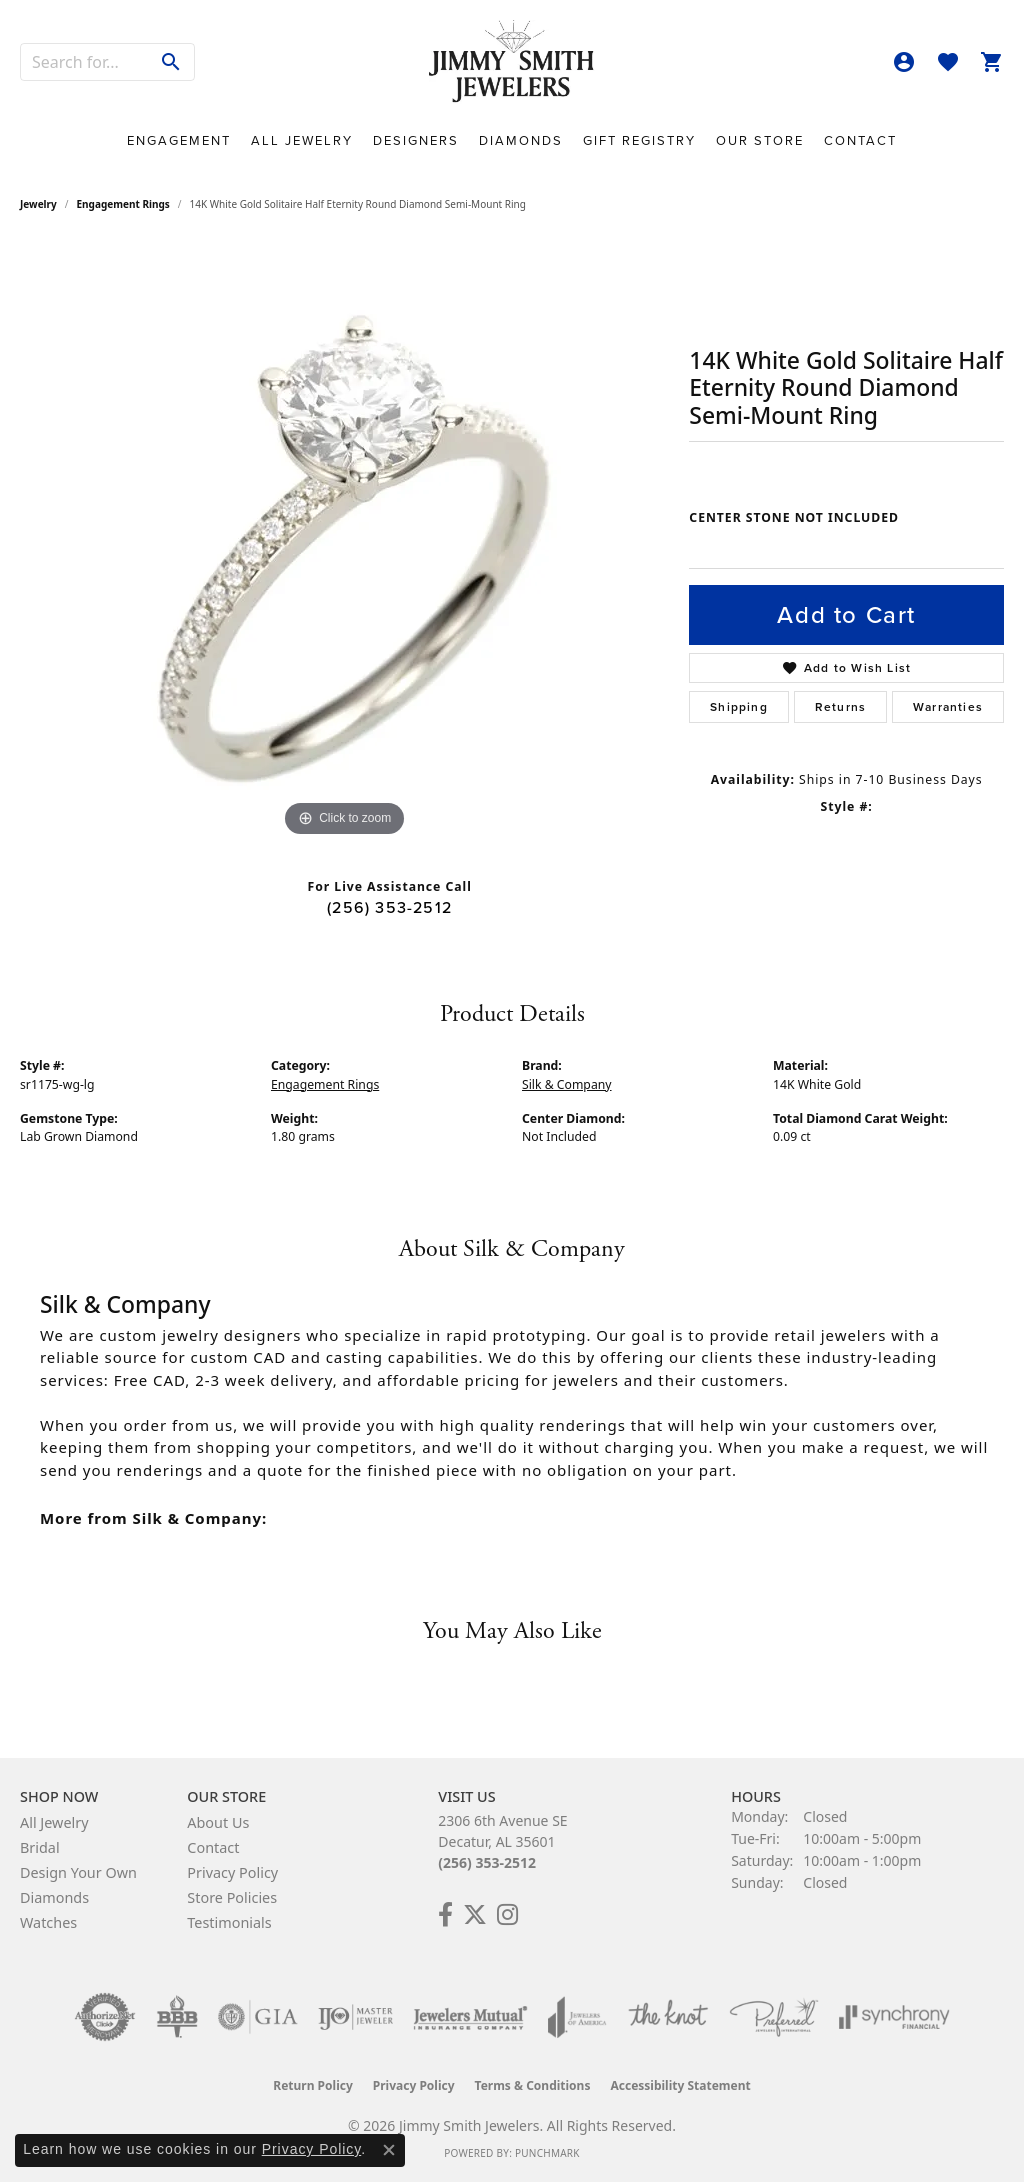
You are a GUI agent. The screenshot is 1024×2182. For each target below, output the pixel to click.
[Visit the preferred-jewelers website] (774, 2017)
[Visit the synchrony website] (894, 2017)
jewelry (38, 204)
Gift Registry (639, 140)
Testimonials (229, 1922)
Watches (48, 1922)
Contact (860, 140)
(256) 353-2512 (389, 907)
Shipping (739, 707)
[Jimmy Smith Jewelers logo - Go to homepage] (512, 62)
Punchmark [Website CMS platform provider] (547, 2153)
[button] (904, 62)
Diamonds (521, 140)
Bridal (40, 1847)
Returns (840, 707)
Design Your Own (78, 1872)
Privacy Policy (232, 1872)
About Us (218, 1822)
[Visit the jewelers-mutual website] (470, 2017)
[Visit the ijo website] (355, 2017)
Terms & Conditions (533, 2085)
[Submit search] (171, 62)
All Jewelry (302, 140)
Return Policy (313, 2085)
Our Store (760, 140)
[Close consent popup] (389, 2150)
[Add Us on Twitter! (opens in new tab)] (475, 1915)
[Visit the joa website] (577, 2017)
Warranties (948, 707)
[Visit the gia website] (258, 2017)
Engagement (179, 140)
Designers (416, 140)
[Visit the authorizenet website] (105, 2017)
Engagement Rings (123, 204)
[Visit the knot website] (668, 2017)
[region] (345, 542)
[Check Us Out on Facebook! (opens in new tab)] (445, 1915)
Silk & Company (567, 1084)
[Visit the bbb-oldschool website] (177, 2017)
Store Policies (232, 1897)
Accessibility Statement (680, 2085)
